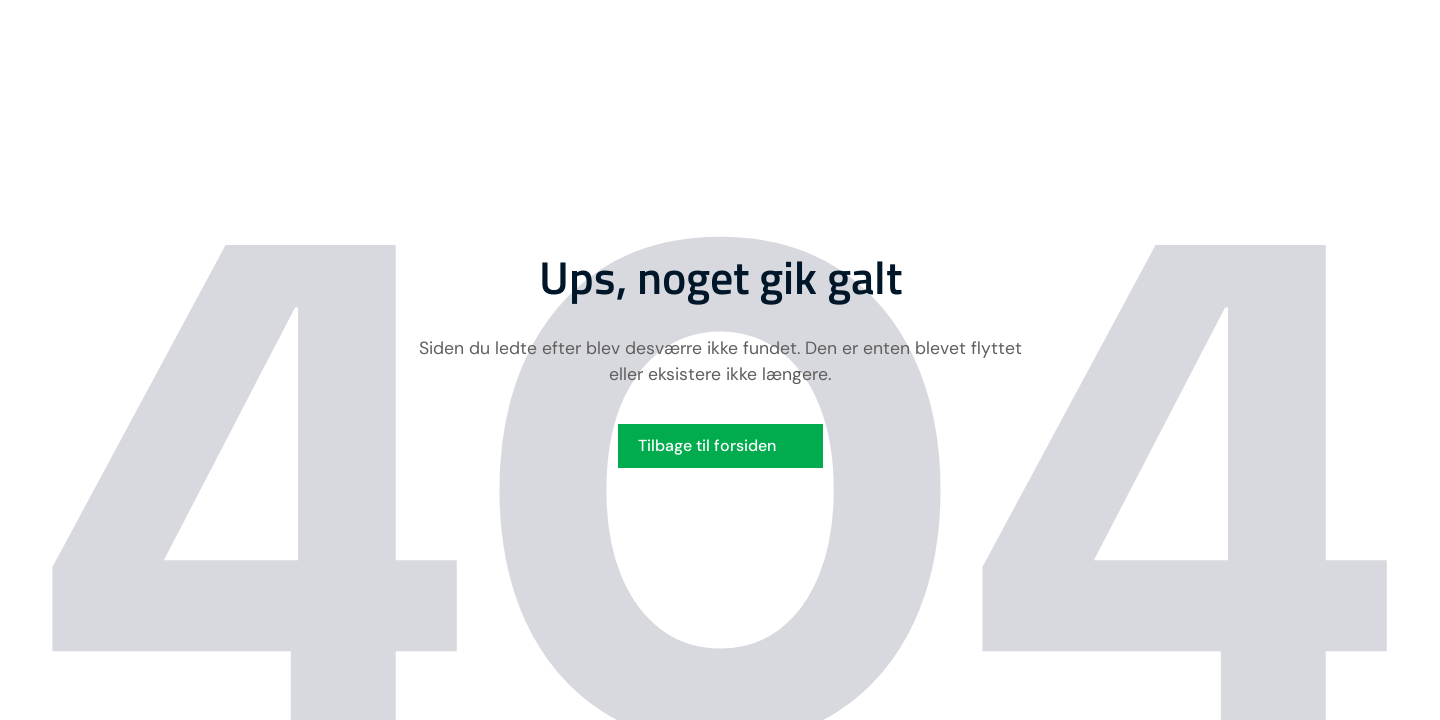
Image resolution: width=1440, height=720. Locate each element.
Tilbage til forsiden (707, 445)
